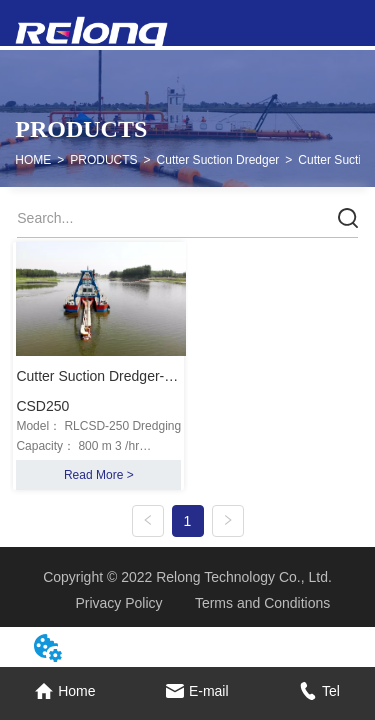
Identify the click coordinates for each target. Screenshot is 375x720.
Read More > (99, 475)
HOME (33, 160)
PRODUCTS (103, 160)
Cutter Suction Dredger (218, 160)
